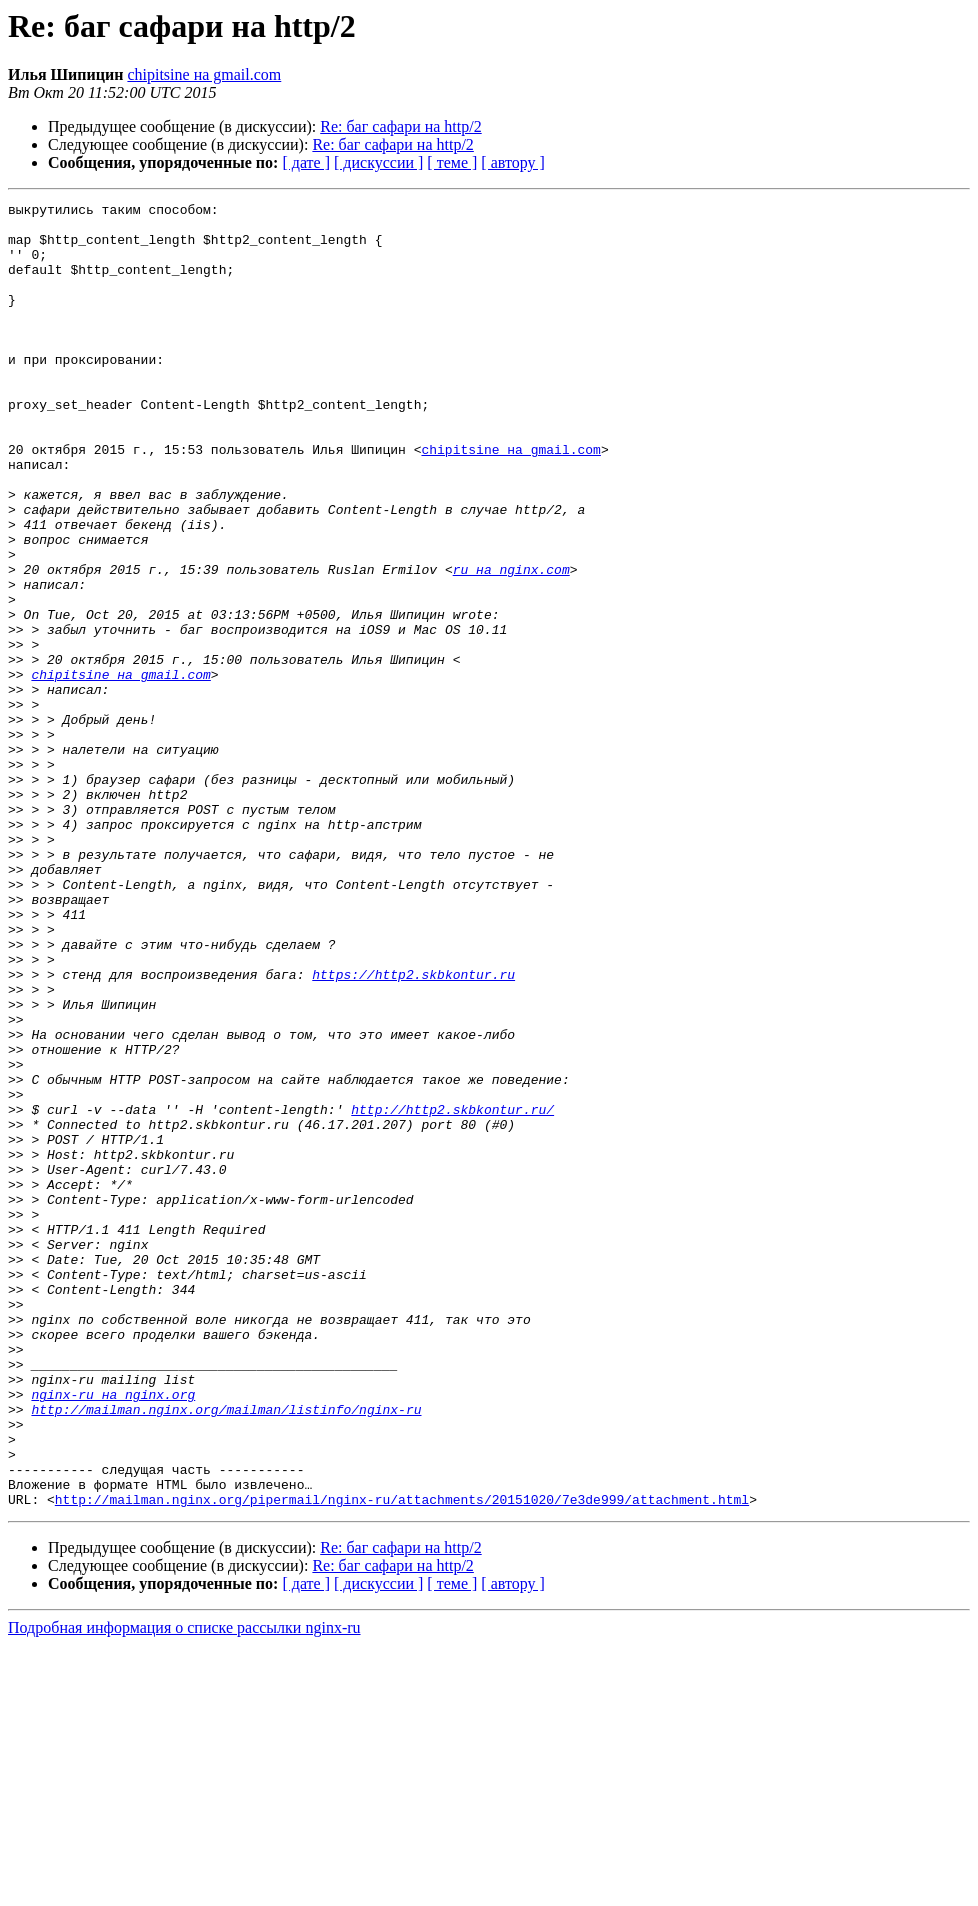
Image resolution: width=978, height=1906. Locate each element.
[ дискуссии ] (378, 162)
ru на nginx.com (511, 644)
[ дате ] (306, 162)
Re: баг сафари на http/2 (400, 126)
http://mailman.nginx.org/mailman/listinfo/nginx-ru (226, 1652)
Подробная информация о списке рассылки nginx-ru (184, 1888)
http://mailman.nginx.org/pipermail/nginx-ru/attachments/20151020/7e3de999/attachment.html (402, 1760)
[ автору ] (512, 162)
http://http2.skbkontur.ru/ (452, 1292)
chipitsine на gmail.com (204, 74)
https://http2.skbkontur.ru (413, 1130)
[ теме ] (452, 162)
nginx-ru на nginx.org (113, 1634)
